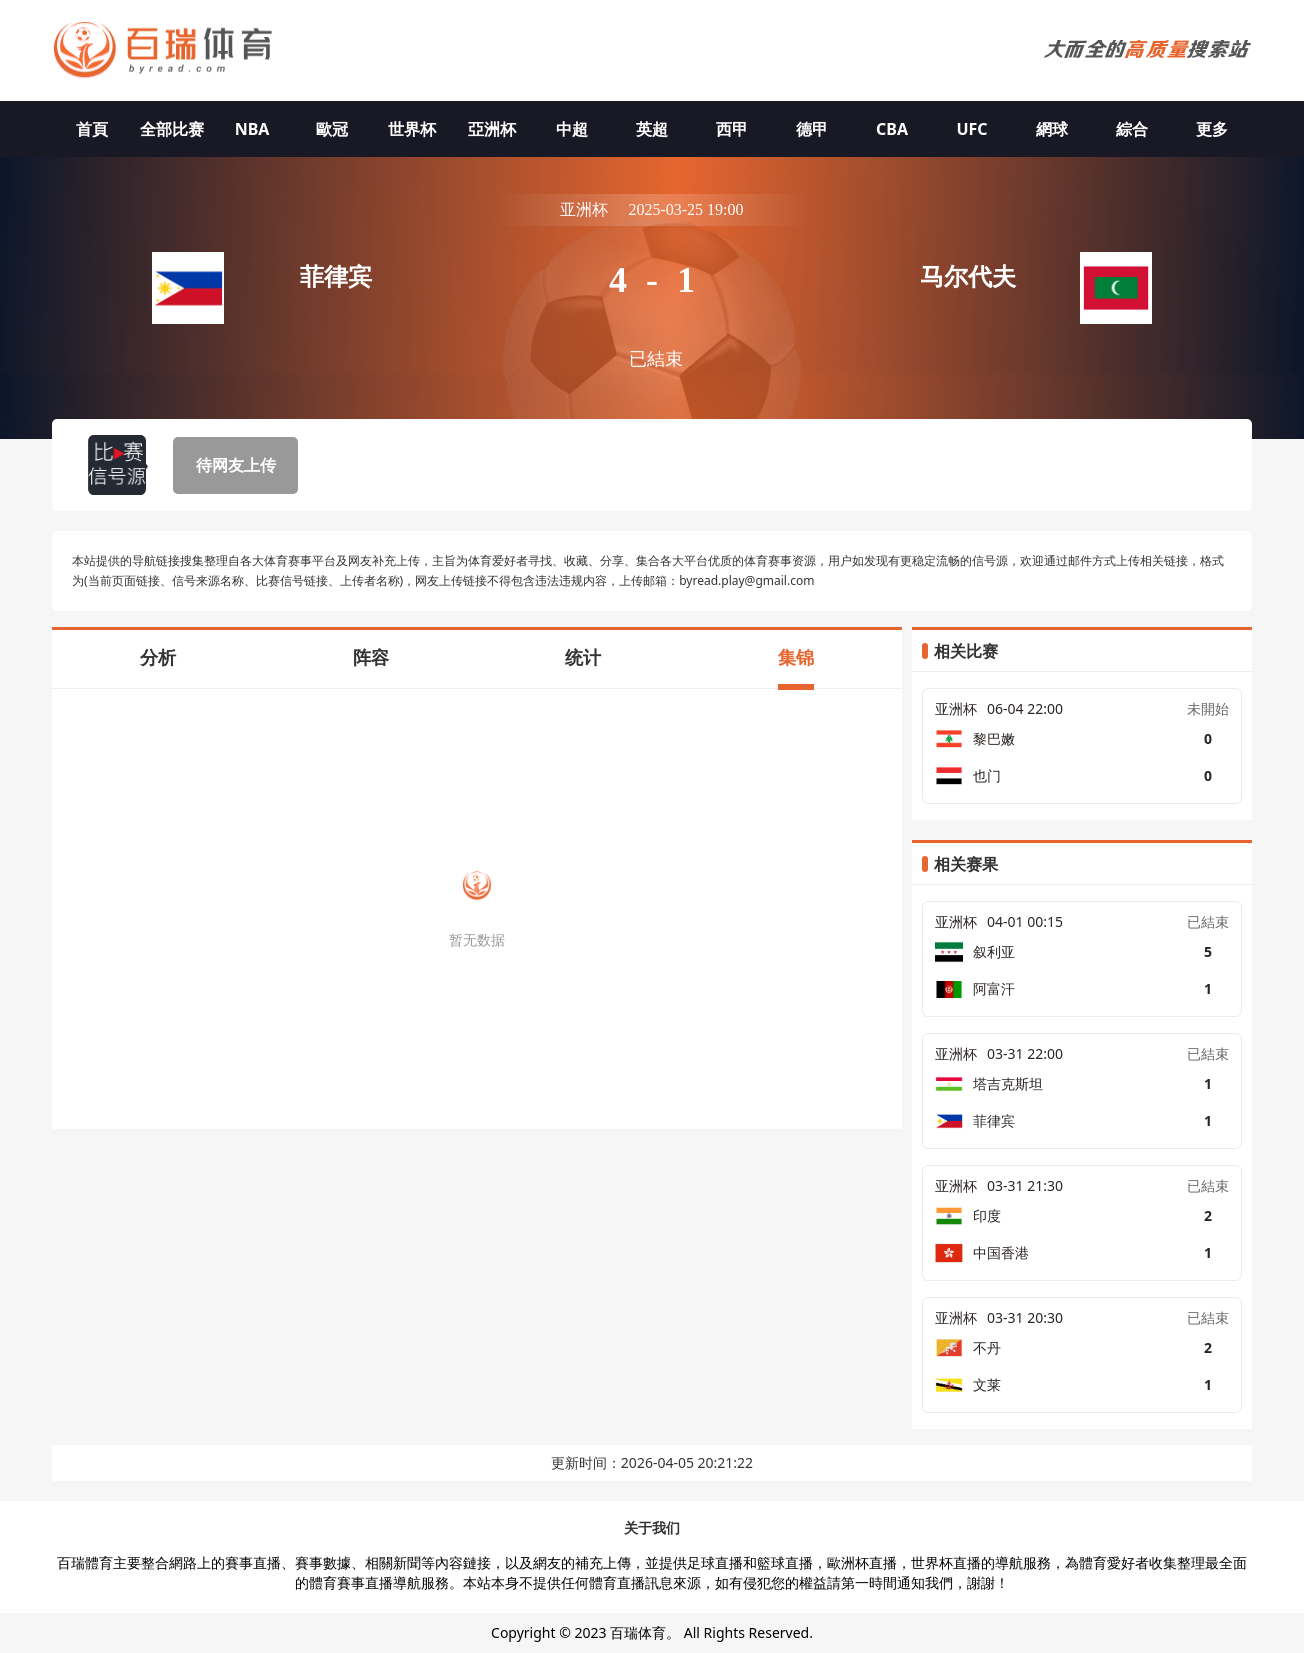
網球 (1052, 129)
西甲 (732, 129)
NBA (252, 129)
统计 (583, 657)
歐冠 (332, 129)
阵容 (371, 657)
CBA (892, 129)
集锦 (796, 657)
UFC (971, 129)
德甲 (812, 129)
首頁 (92, 129)
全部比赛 (172, 129)
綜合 (1132, 129)
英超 (652, 129)
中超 (572, 129)
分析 (158, 657)
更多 (1212, 129)
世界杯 (412, 129)
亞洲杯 (492, 129)
